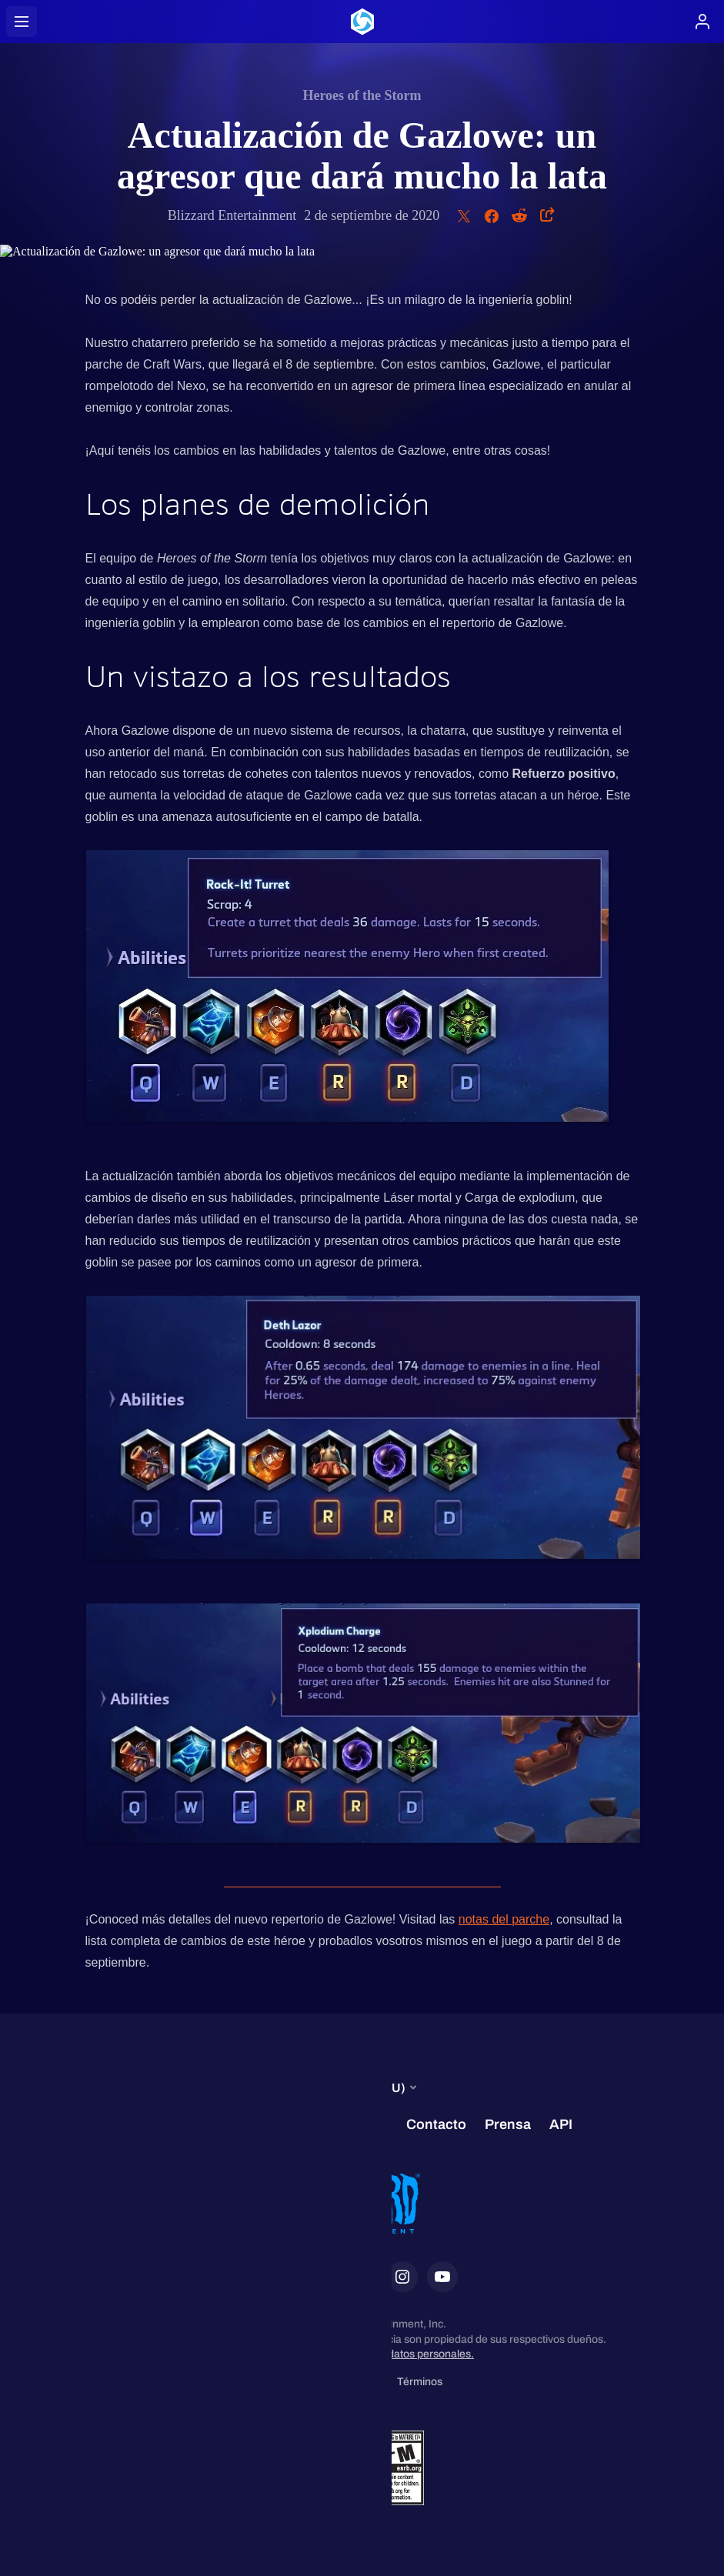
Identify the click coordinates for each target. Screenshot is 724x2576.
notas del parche (504, 1919)
